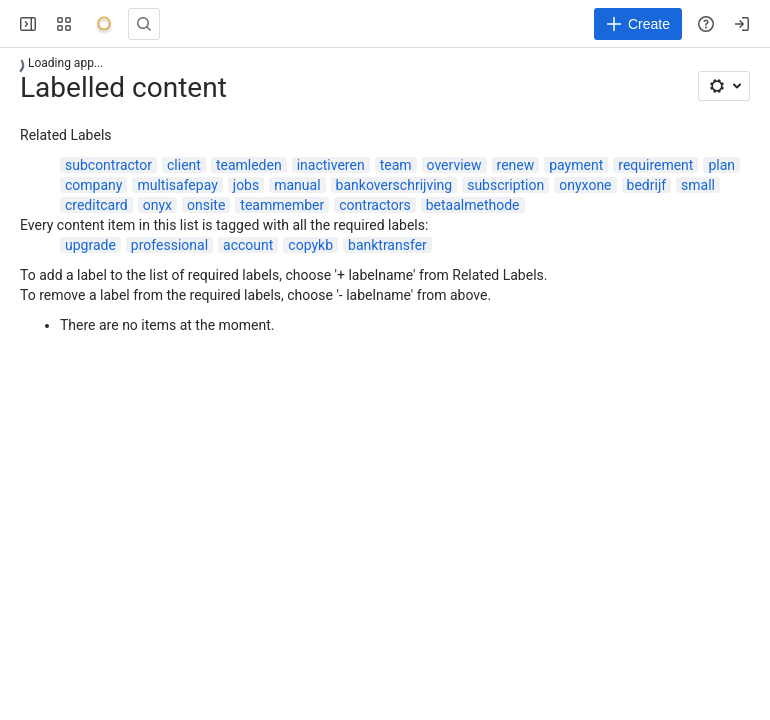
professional (169, 245)
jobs (246, 185)
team (396, 165)
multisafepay (177, 185)
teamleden (249, 165)
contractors (374, 205)
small (698, 185)
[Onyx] (104, 24)
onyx (157, 205)
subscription (505, 185)
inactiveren (331, 165)
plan (721, 165)
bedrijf (647, 185)
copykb (310, 245)
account (248, 245)
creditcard (96, 205)
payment (576, 165)
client (184, 165)
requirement (655, 165)
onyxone (585, 185)
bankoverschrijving (394, 185)
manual (297, 185)
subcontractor (108, 165)
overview (454, 165)
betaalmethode (473, 205)
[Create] (638, 24)
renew (516, 165)
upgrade (90, 245)
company (93, 185)
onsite (206, 205)
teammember (282, 205)
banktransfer (387, 245)
